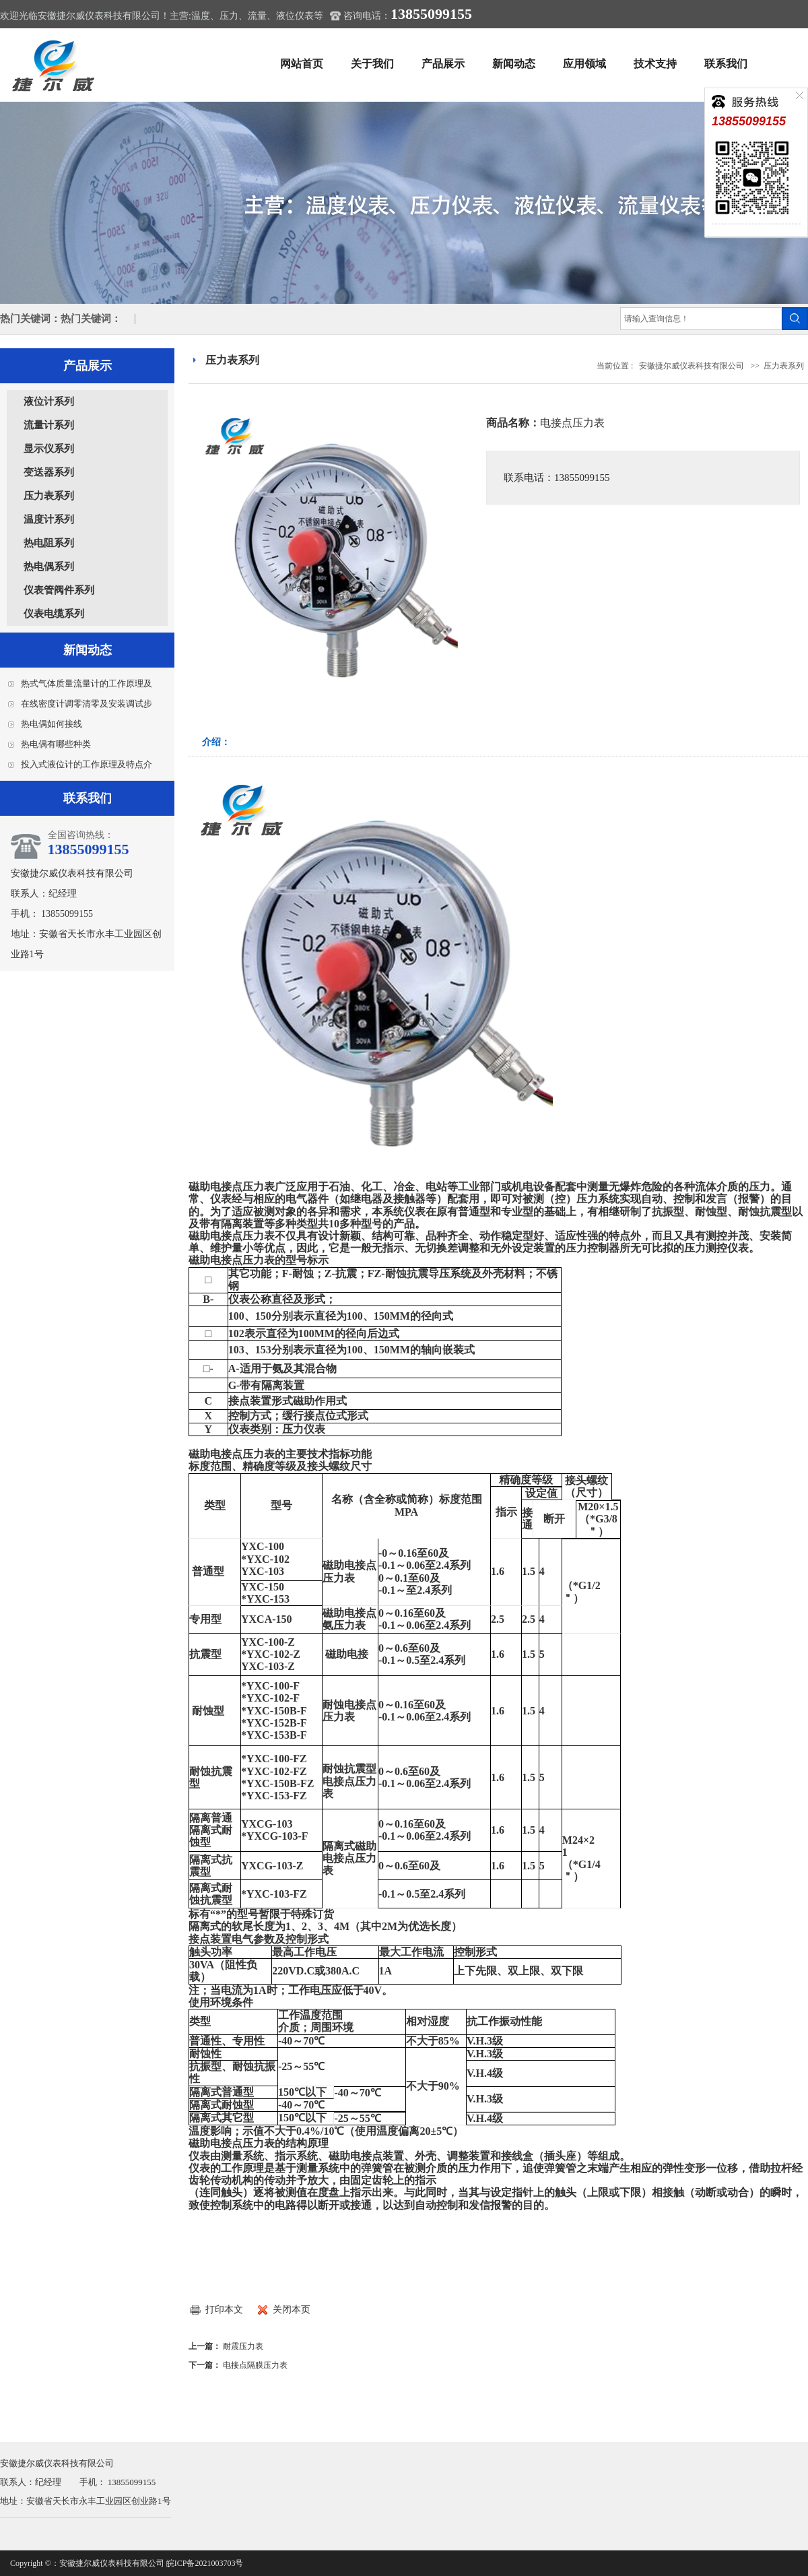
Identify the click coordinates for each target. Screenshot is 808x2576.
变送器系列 (49, 472)
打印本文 (224, 2310)
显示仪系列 (49, 448)
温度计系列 (49, 519)
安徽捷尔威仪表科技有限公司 (691, 366)
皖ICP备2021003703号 (205, 2563)
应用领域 (584, 63)
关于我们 (372, 63)
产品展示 (443, 63)
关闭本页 (291, 2310)
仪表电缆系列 (54, 613)
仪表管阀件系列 (59, 590)
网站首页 (301, 63)
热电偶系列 (49, 566)
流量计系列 (49, 425)
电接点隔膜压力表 (255, 2365)
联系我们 (725, 63)
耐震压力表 (243, 2346)
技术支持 (655, 63)
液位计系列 (49, 401)
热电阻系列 (49, 543)
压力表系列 (49, 495)
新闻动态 (513, 63)
